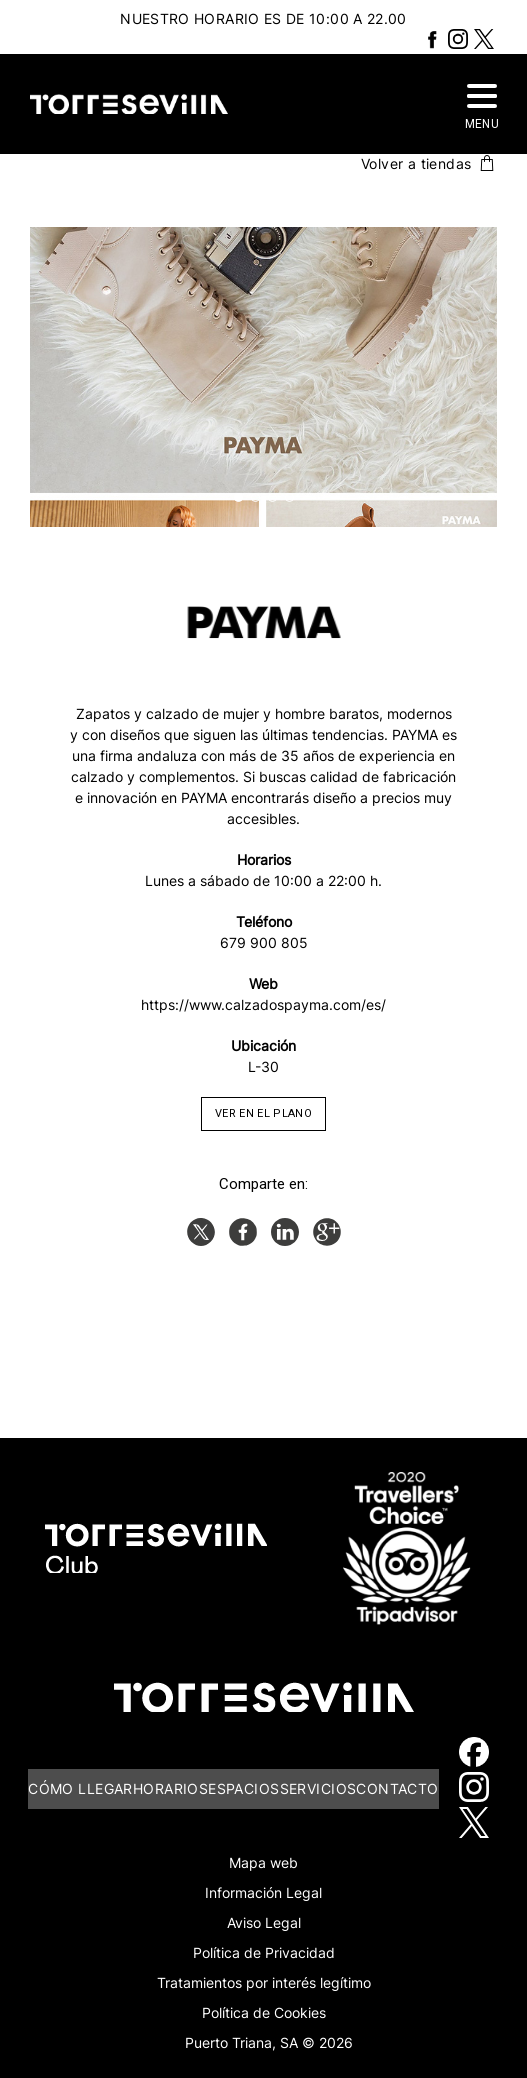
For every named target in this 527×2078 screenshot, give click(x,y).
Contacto (397, 1788)
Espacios (243, 1788)
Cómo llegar (80, 1788)
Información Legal (263, 1892)
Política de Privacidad (264, 1952)
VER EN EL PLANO (263, 1113)
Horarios (170, 1788)
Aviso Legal (264, 1922)
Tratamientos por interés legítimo (264, 1982)
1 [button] (238, 497)
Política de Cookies (264, 2012)
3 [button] (272, 497)
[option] (263, 377)
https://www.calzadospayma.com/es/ (263, 1004)
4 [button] (289, 497)
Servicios (318, 1788)
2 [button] (255, 497)
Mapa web (263, 1862)
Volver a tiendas (429, 163)
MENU (482, 107)
